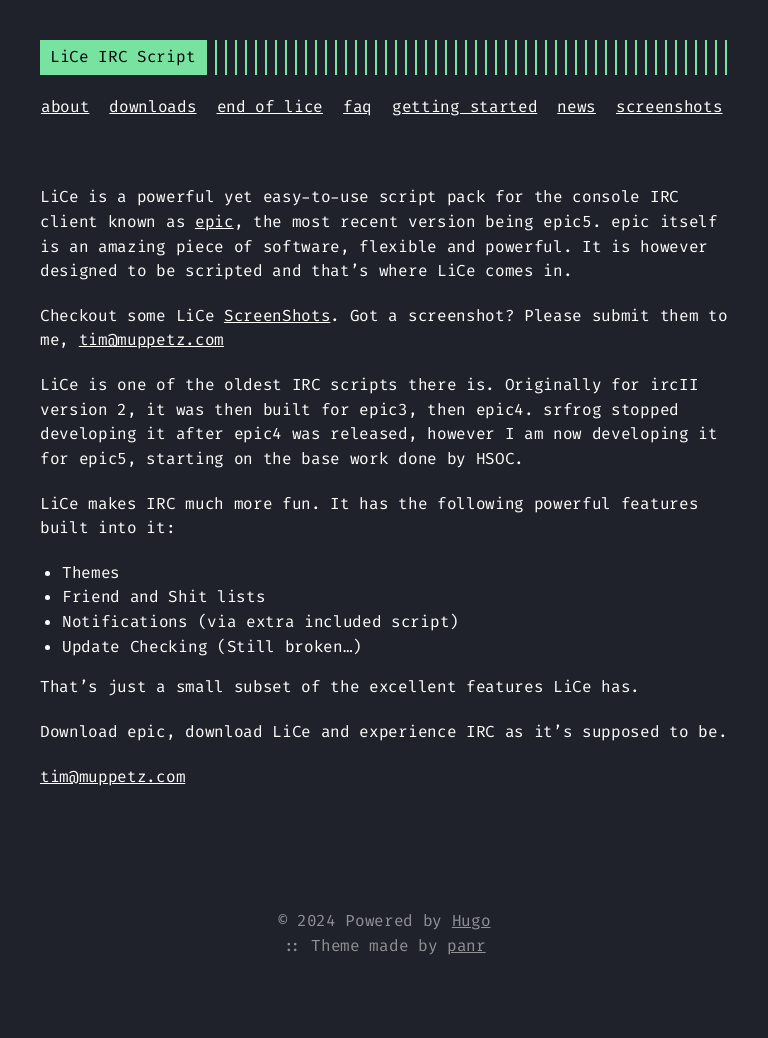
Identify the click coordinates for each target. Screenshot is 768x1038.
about (65, 106)
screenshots (669, 106)
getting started (464, 106)
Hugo (471, 920)
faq (357, 106)
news (576, 106)
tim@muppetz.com (151, 339)
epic (214, 221)
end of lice (270, 106)
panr (466, 945)
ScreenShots (277, 315)
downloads (152, 106)
